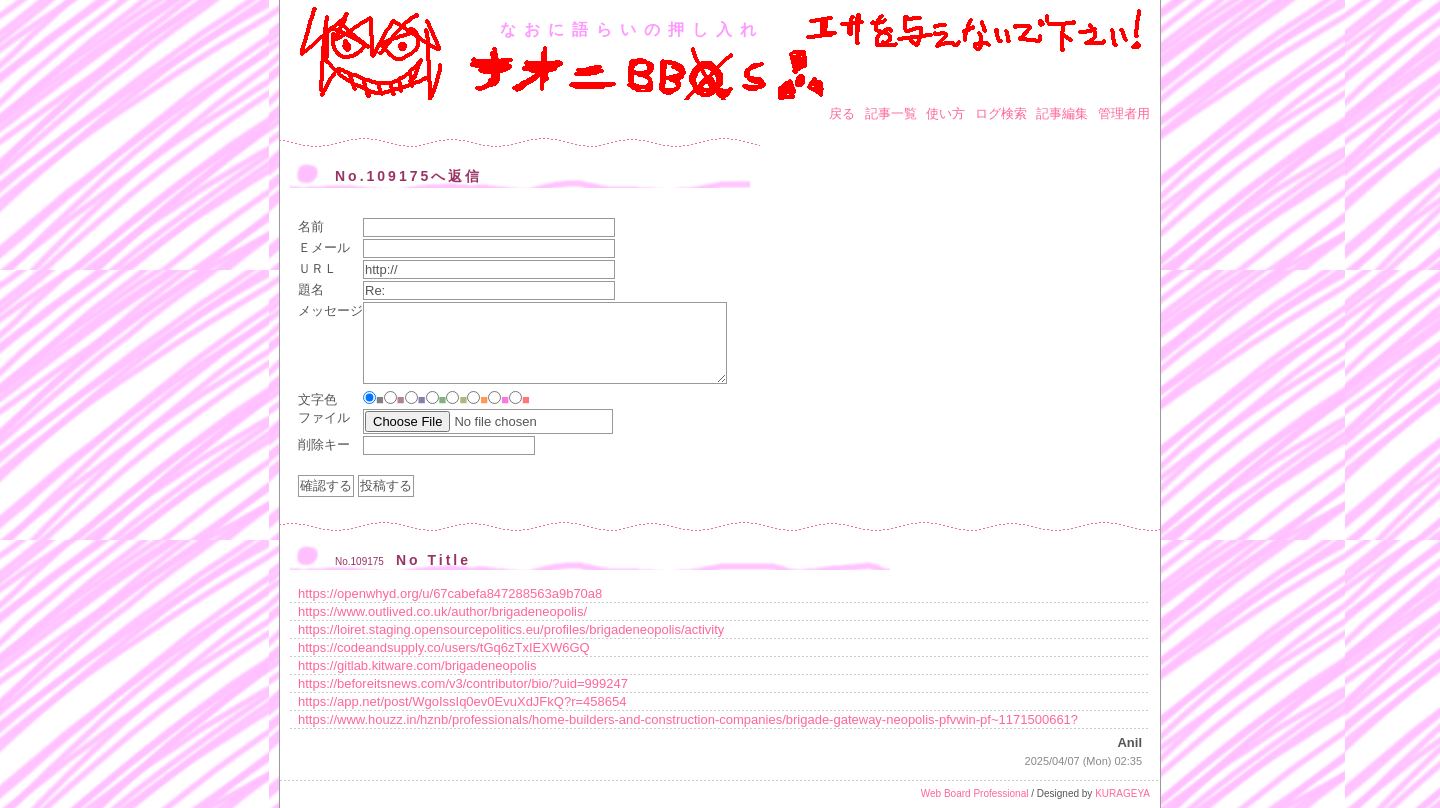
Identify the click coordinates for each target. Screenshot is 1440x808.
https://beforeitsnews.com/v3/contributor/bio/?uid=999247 (463, 683)
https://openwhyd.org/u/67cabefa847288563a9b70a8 (450, 593)
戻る (842, 113)
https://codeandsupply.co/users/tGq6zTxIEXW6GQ (444, 647)
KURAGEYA (1122, 793)
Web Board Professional (975, 793)
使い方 (945, 113)
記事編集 (1062, 113)
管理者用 (1124, 113)
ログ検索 (1001, 113)
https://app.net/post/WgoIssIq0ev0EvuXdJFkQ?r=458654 (462, 701)
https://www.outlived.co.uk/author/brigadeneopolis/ (442, 611)
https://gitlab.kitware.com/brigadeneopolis (417, 665)
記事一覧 (891, 113)
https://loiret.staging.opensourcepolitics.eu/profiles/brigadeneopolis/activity (511, 629)
